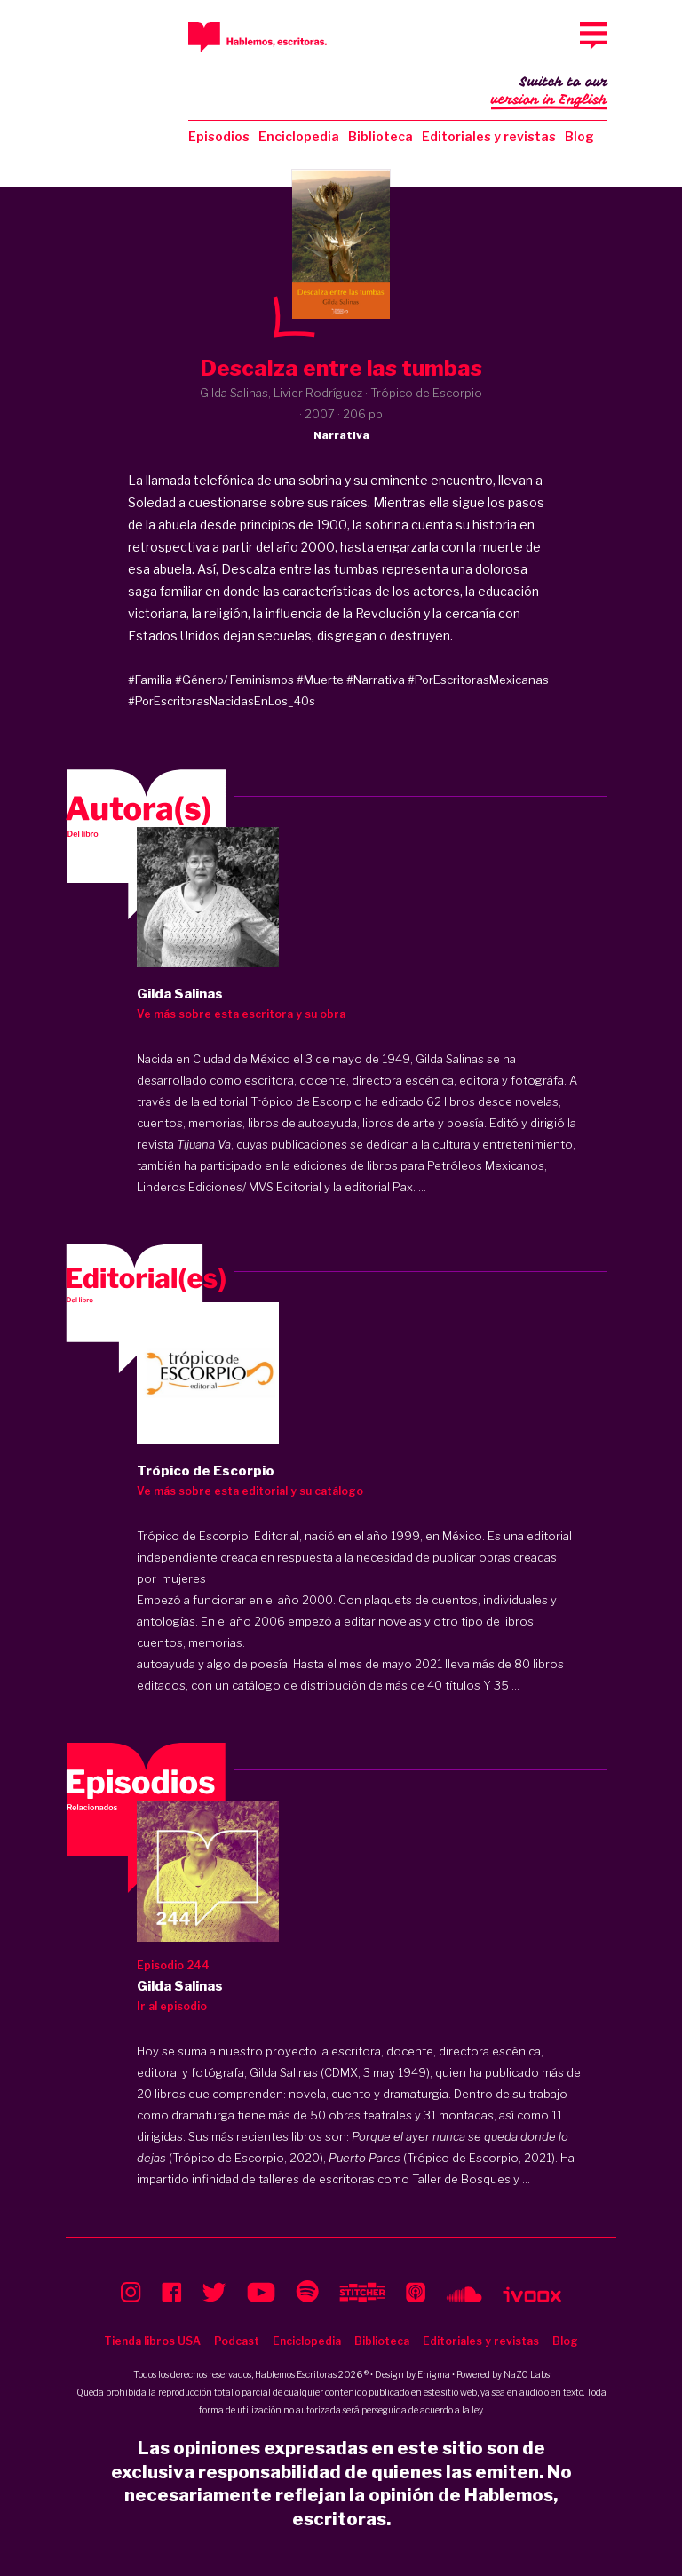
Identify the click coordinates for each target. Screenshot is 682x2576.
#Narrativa (375, 679)
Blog (579, 136)
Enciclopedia (298, 136)
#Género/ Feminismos (234, 679)
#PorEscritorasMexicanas (478, 679)
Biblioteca (380, 136)
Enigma (433, 2374)
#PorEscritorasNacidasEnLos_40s (221, 701)
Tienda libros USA (152, 2341)
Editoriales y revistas (489, 136)
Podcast (236, 2341)
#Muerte (320, 679)
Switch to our (549, 92)
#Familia (150, 679)
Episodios (219, 136)
